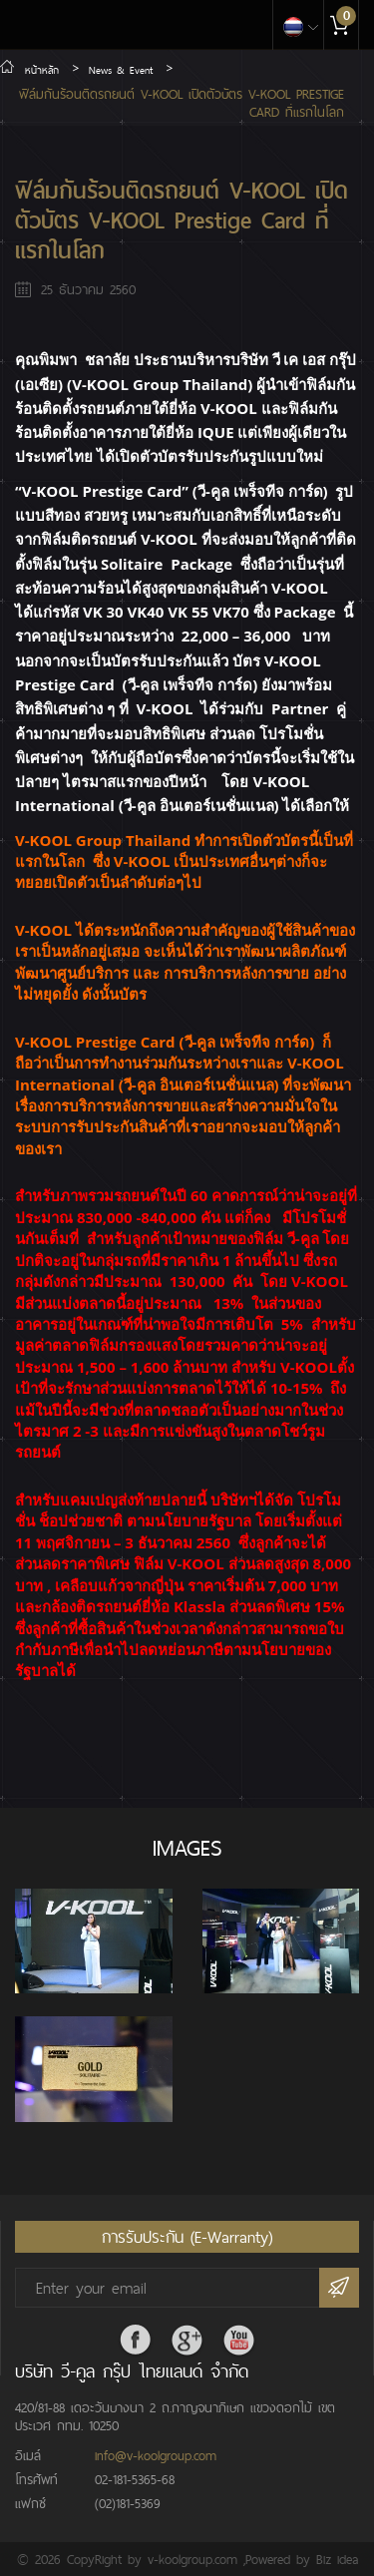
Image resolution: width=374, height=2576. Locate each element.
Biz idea (337, 2559)
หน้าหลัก (29, 69)
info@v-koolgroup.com (155, 2455)
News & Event (121, 70)
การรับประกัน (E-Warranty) (187, 2237)
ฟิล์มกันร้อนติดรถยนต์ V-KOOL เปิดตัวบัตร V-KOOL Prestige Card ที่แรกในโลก (181, 103)
